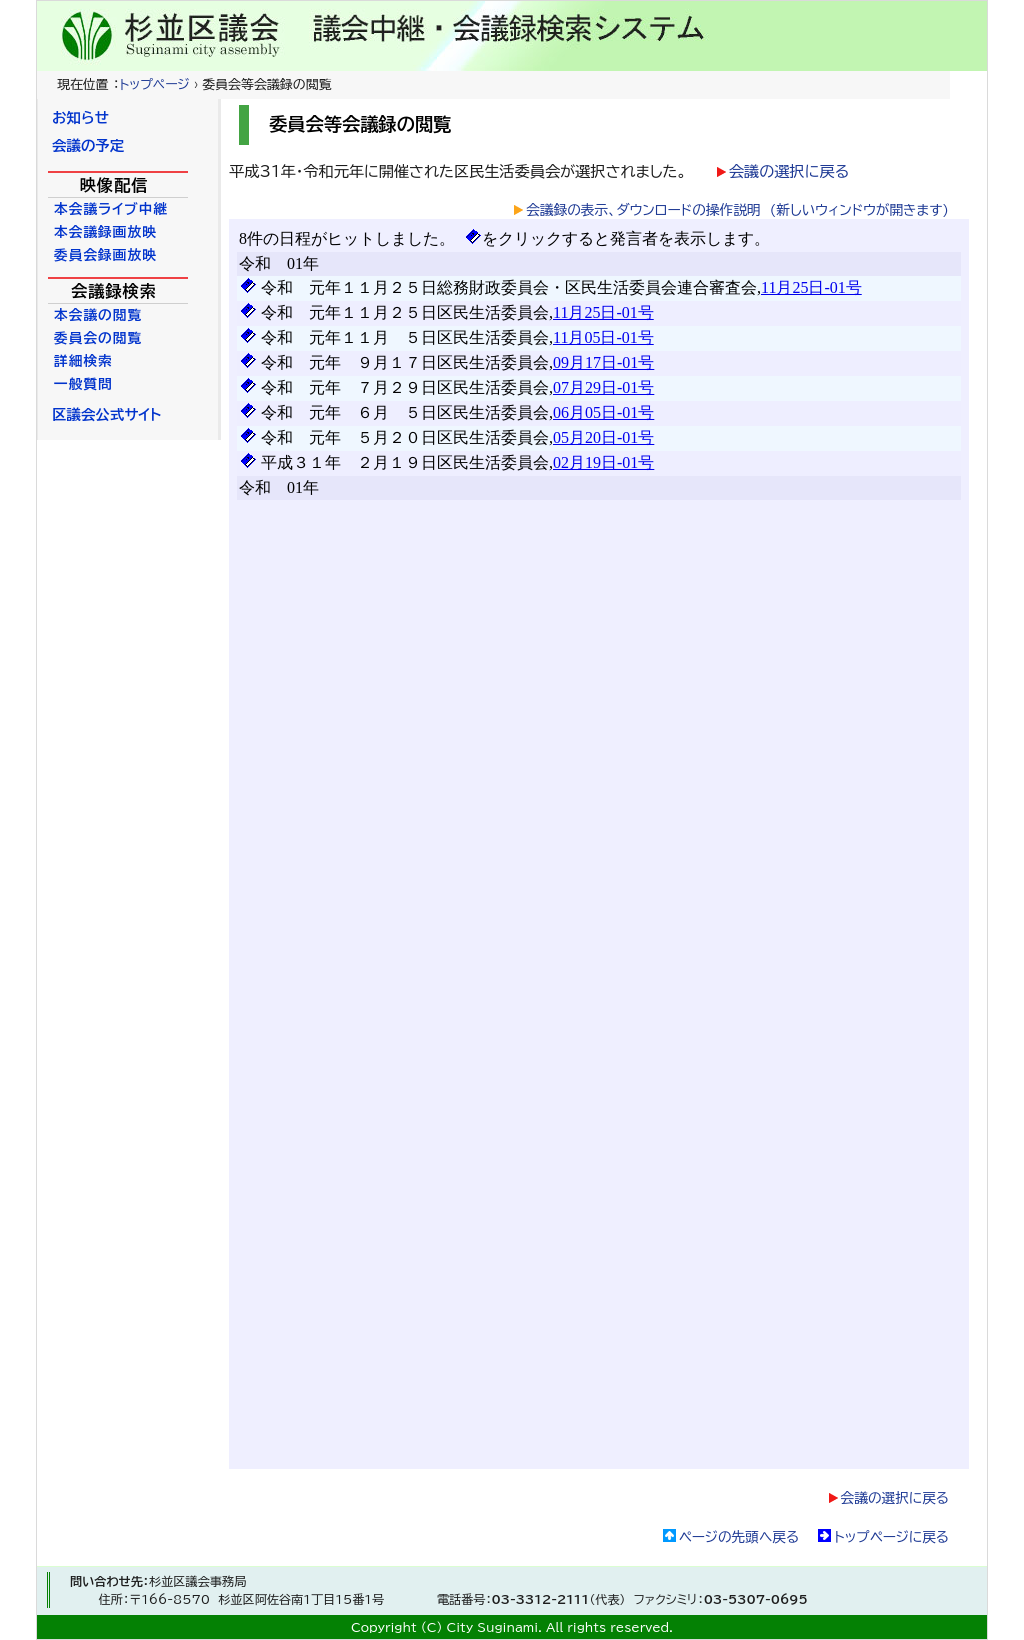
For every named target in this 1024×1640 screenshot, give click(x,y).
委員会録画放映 (105, 255)
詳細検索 (83, 361)
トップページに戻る (891, 1537)
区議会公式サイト (106, 414)
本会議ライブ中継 (111, 209)
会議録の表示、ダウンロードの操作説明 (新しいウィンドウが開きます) (737, 210)
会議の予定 (88, 145)
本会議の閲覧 (98, 315)
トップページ (154, 84)
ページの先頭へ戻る (739, 1537)
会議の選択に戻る (789, 171)
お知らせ (80, 117)
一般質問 (83, 384)
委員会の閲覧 (98, 338)
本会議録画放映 (105, 232)
